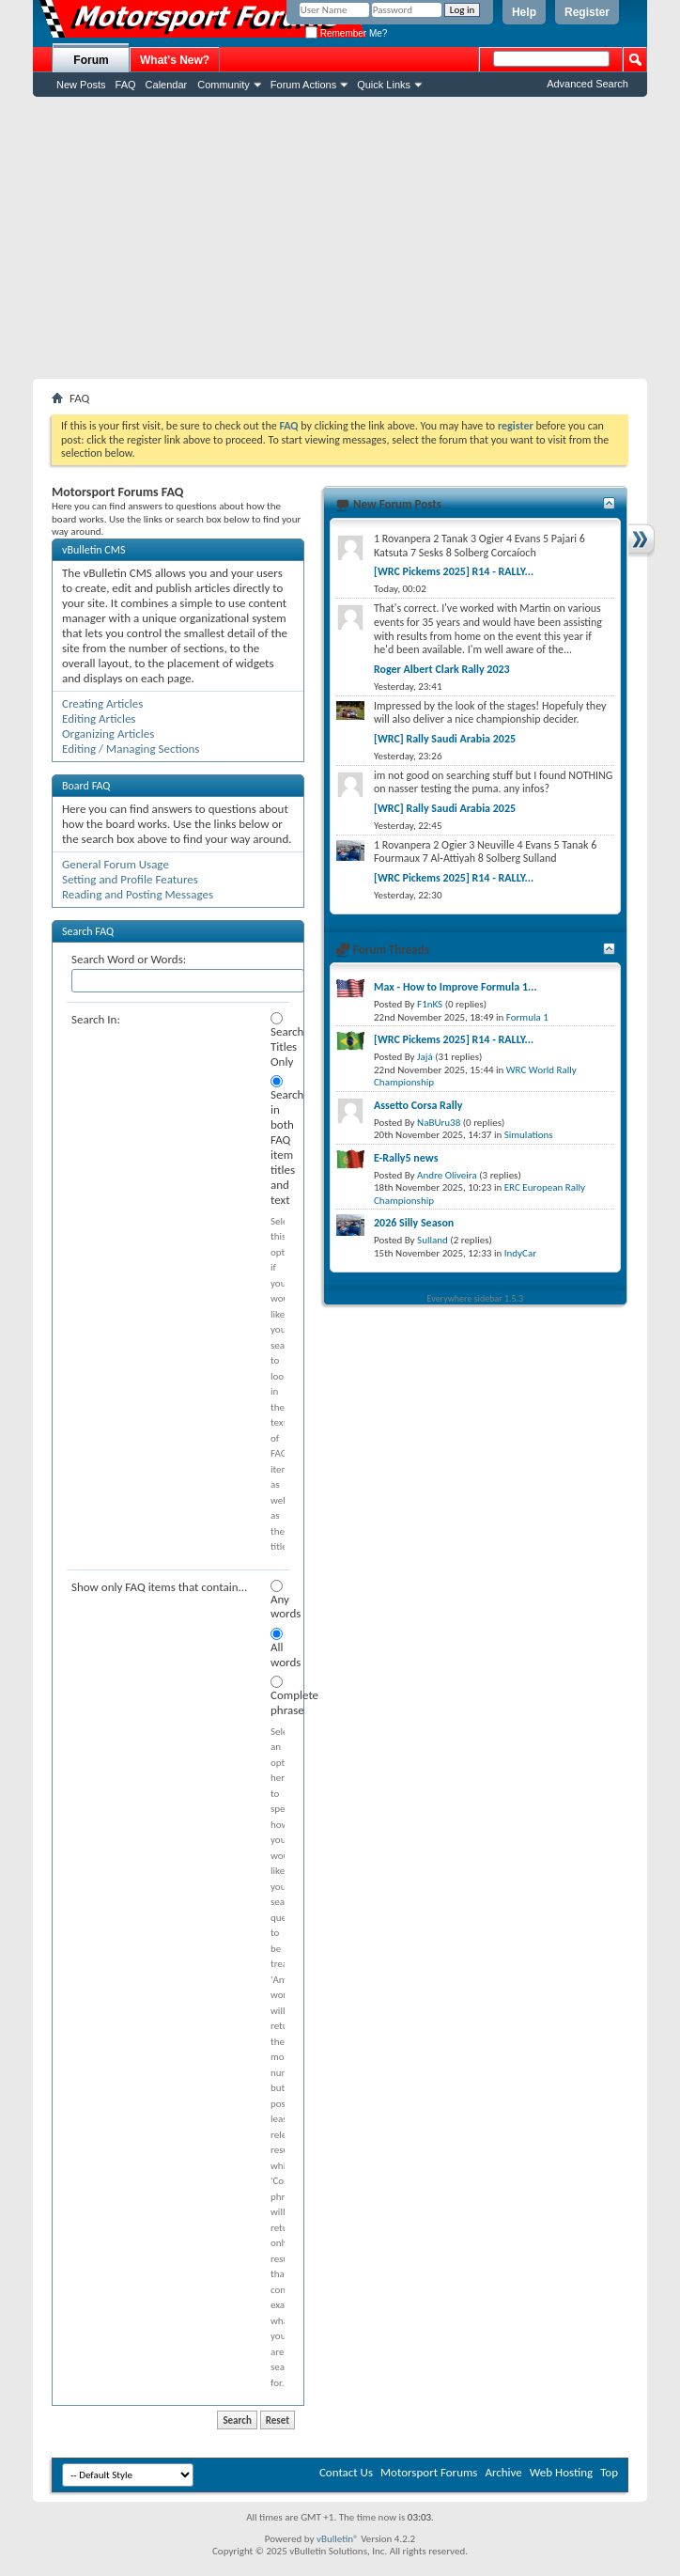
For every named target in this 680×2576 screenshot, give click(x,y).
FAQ (126, 84)
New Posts (81, 84)
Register (587, 12)
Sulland (432, 1240)
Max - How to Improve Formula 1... (455, 986)
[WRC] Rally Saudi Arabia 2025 (445, 738)
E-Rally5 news (406, 1157)
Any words (277, 1600)
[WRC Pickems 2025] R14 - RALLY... (453, 571)
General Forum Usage (115, 864)
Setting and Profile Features (130, 879)
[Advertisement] (340, 237)
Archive (503, 2472)
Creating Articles (102, 703)
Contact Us (346, 2472)
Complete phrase (277, 1696)
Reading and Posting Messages (137, 894)
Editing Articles (98, 718)
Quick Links (383, 84)
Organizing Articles (108, 733)
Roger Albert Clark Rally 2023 (442, 669)
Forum (90, 60)
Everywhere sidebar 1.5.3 (475, 1298)
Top (609, 2472)
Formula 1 (527, 1017)
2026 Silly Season (414, 1222)
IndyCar (520, 1253)
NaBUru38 (438, 1122)
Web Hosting (561, 2472)
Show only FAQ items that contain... (159, 1587)
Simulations (528, 1135)
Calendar (167, 84)
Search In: (95, 1019)
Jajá (425, 1057)
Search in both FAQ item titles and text (277, 1141)
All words (277, 1648)
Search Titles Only (277, 1040)
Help (524, 12)
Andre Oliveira (447, 1175)
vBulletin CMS (94, 549)
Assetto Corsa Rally (418, 1105)
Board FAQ (86, 785)
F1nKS (429, 1004)
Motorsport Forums (428, 2472)
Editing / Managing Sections (130, 749)
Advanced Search (587, 83)
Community (223, 84)
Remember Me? (346, 33)
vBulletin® (338, 2539)
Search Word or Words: (128, 959)
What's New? (174, 60)
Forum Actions (303, 84)
